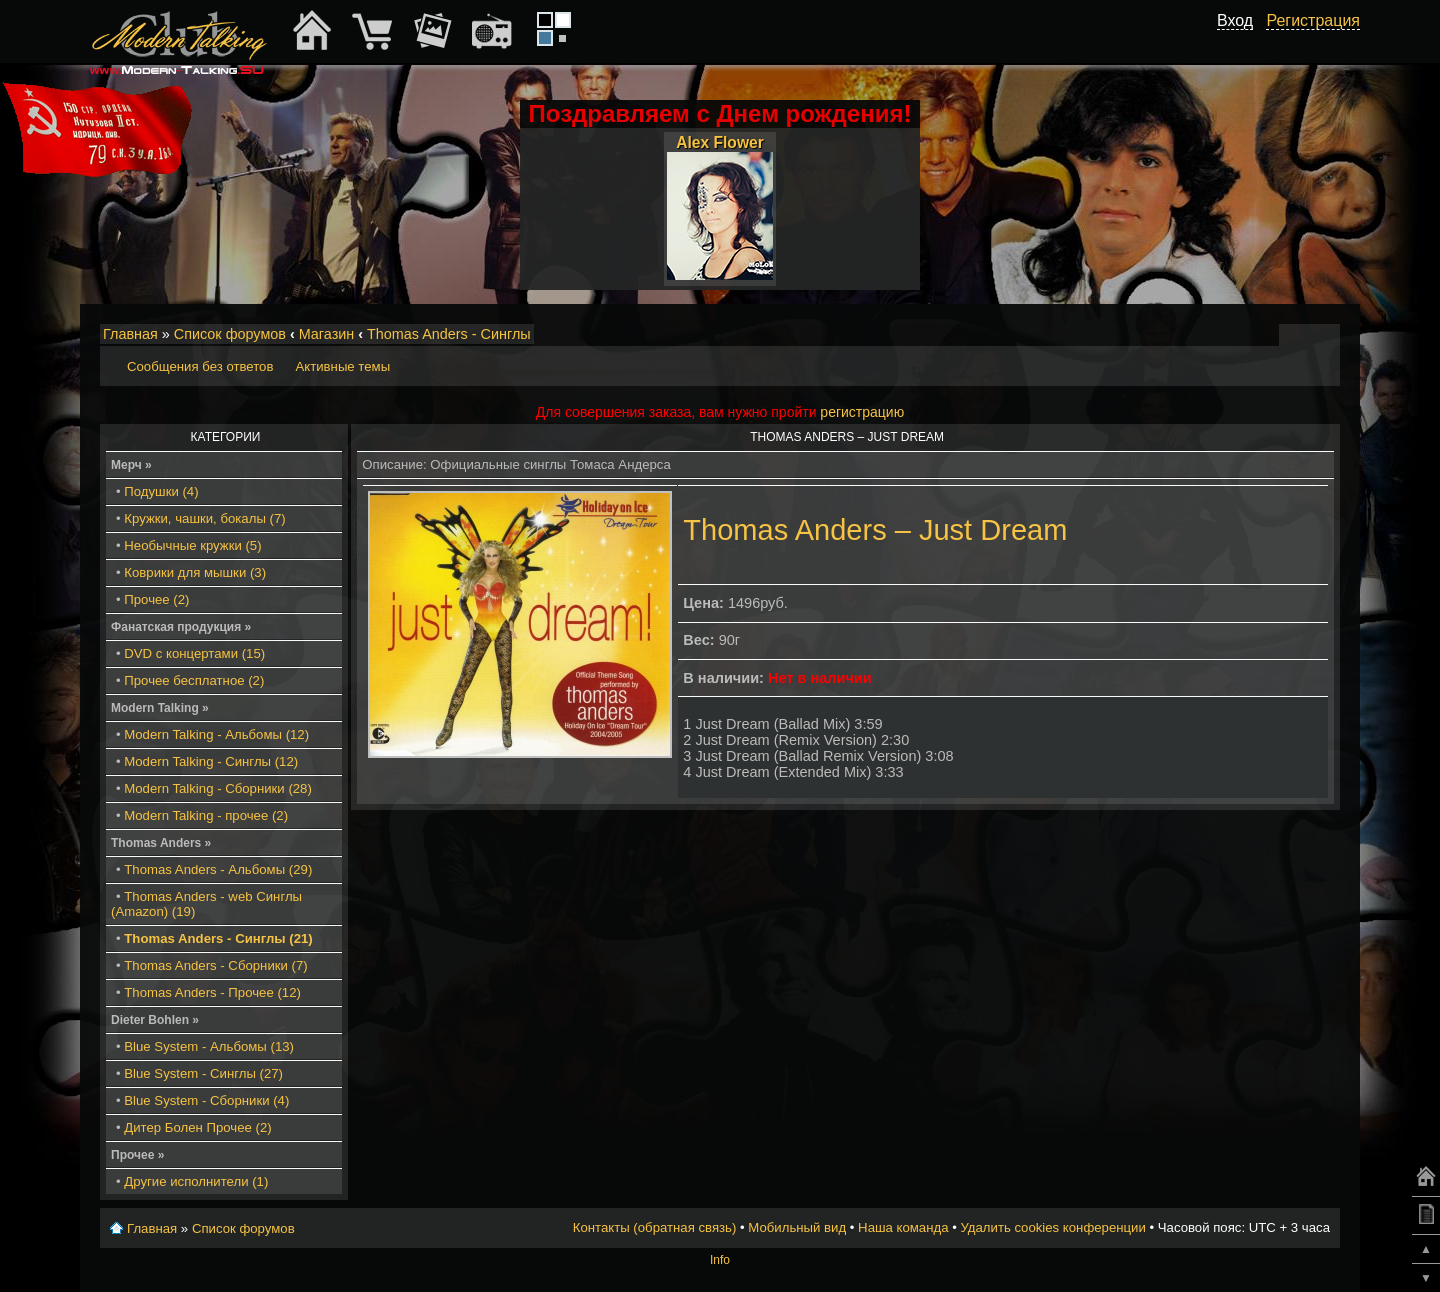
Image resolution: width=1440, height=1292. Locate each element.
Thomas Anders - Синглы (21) (218, 938)
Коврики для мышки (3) (195, 572)
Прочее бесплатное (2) (194, 680)
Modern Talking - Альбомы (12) (216, 734)
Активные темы (342, 366)
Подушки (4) (161, 491)
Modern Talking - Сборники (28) (218, 788)
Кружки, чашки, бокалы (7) (204, 518)
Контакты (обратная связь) (655, 1227)
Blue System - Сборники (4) (206, 1100)
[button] (1242, 43)
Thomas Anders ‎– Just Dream (875, 530)
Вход (1235, 20)
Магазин (327, 334)
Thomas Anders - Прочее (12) (212, 992)
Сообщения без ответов (200, 366)
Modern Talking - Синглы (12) (211, 761)
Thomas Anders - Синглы (449, 334)
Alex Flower (720, 142)
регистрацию (862, 412)
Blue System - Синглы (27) (203, 1073)
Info (720, 1260)
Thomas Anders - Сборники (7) (215, 965)
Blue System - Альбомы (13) (209, 1046)
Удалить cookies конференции (1052, 1227)
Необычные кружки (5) (192, 545)
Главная (130, 334)
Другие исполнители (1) (196, 1181)
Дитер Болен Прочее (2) (197, 1127)
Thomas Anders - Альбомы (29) (218, 869)
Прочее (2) (156, 599)
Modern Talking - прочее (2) (206, 815)
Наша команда (903, 1227)
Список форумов (230, 334)
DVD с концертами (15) (194, 653)
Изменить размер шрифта (1298, 335)
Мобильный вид (1326, 335)
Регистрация (1313, 20)
